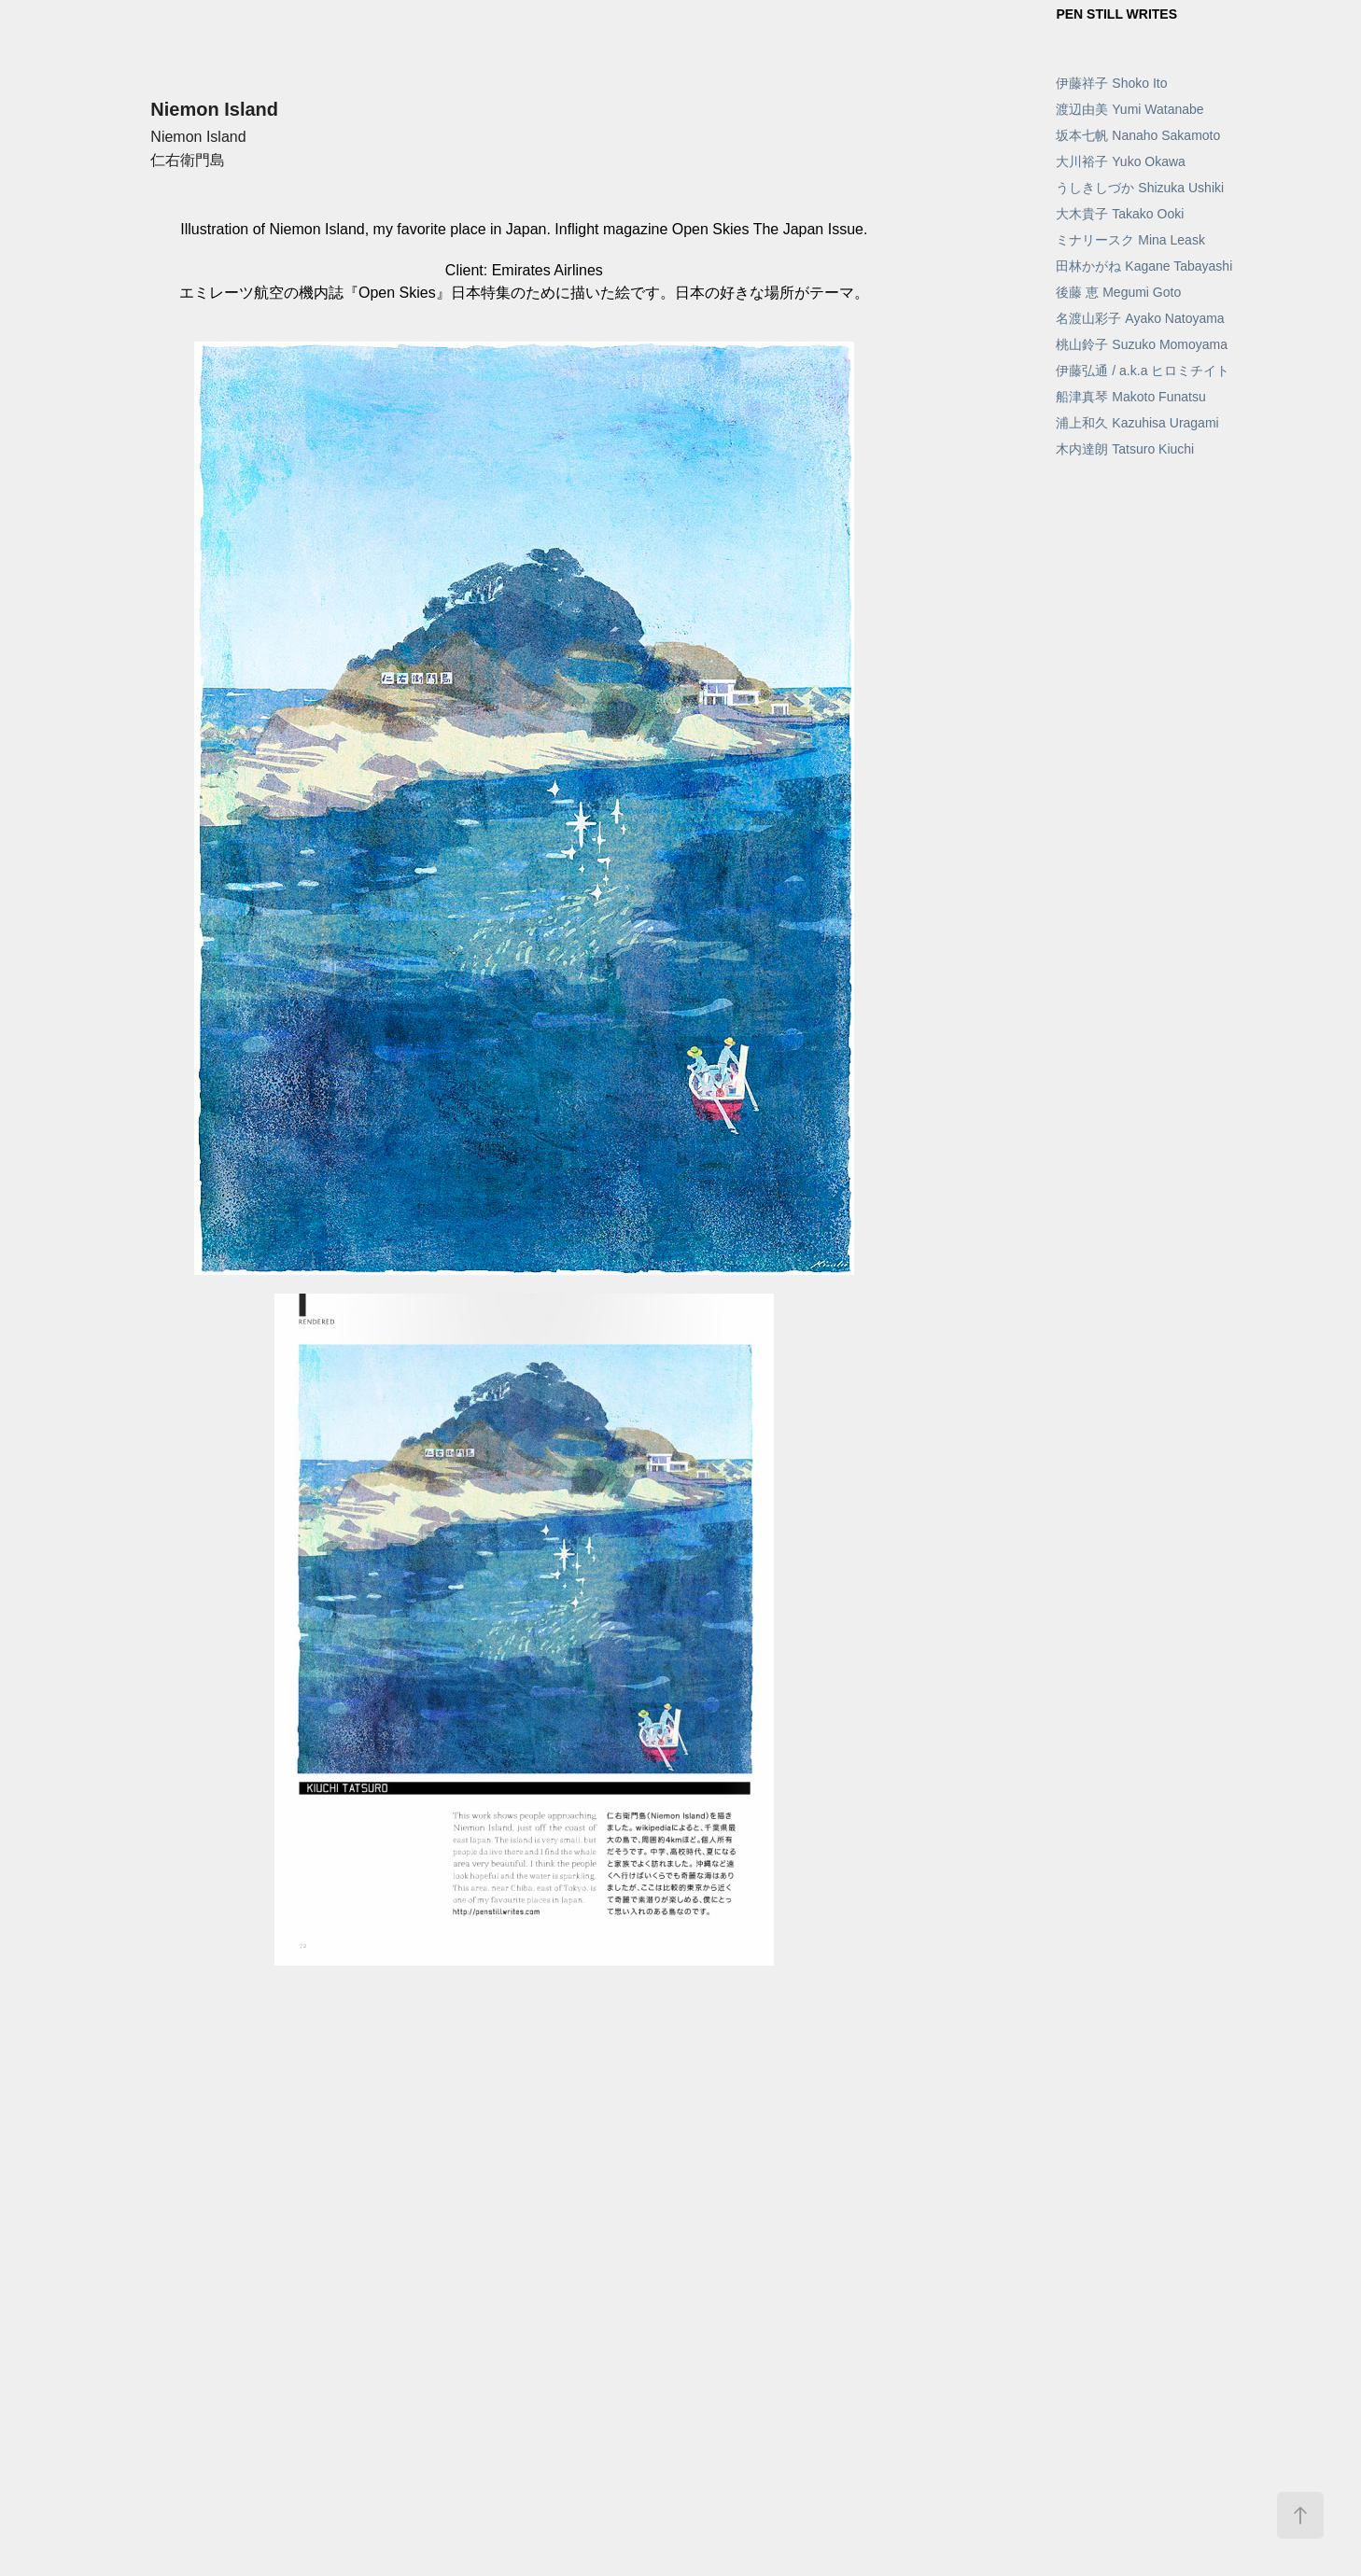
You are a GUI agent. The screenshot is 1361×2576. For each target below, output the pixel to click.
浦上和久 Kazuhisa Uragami (1137, 422)
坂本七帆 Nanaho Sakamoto (1138, 135)
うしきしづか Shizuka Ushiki (1140, 187)
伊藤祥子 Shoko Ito (1111, 83)
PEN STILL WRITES (1116, 14)
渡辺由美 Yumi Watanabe (1129, 109)
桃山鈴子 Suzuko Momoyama (1142, 344)
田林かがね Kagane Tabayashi (1144, 266)
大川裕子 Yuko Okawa (1121, 161)
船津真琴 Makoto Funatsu (1130, 396)
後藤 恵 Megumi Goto (1118, 292)
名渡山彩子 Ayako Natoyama (1140, 318)
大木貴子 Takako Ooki (1120, 213)
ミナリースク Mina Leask (1130, 239)
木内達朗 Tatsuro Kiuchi (1125, 448)
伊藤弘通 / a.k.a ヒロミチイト (1142, 370)
